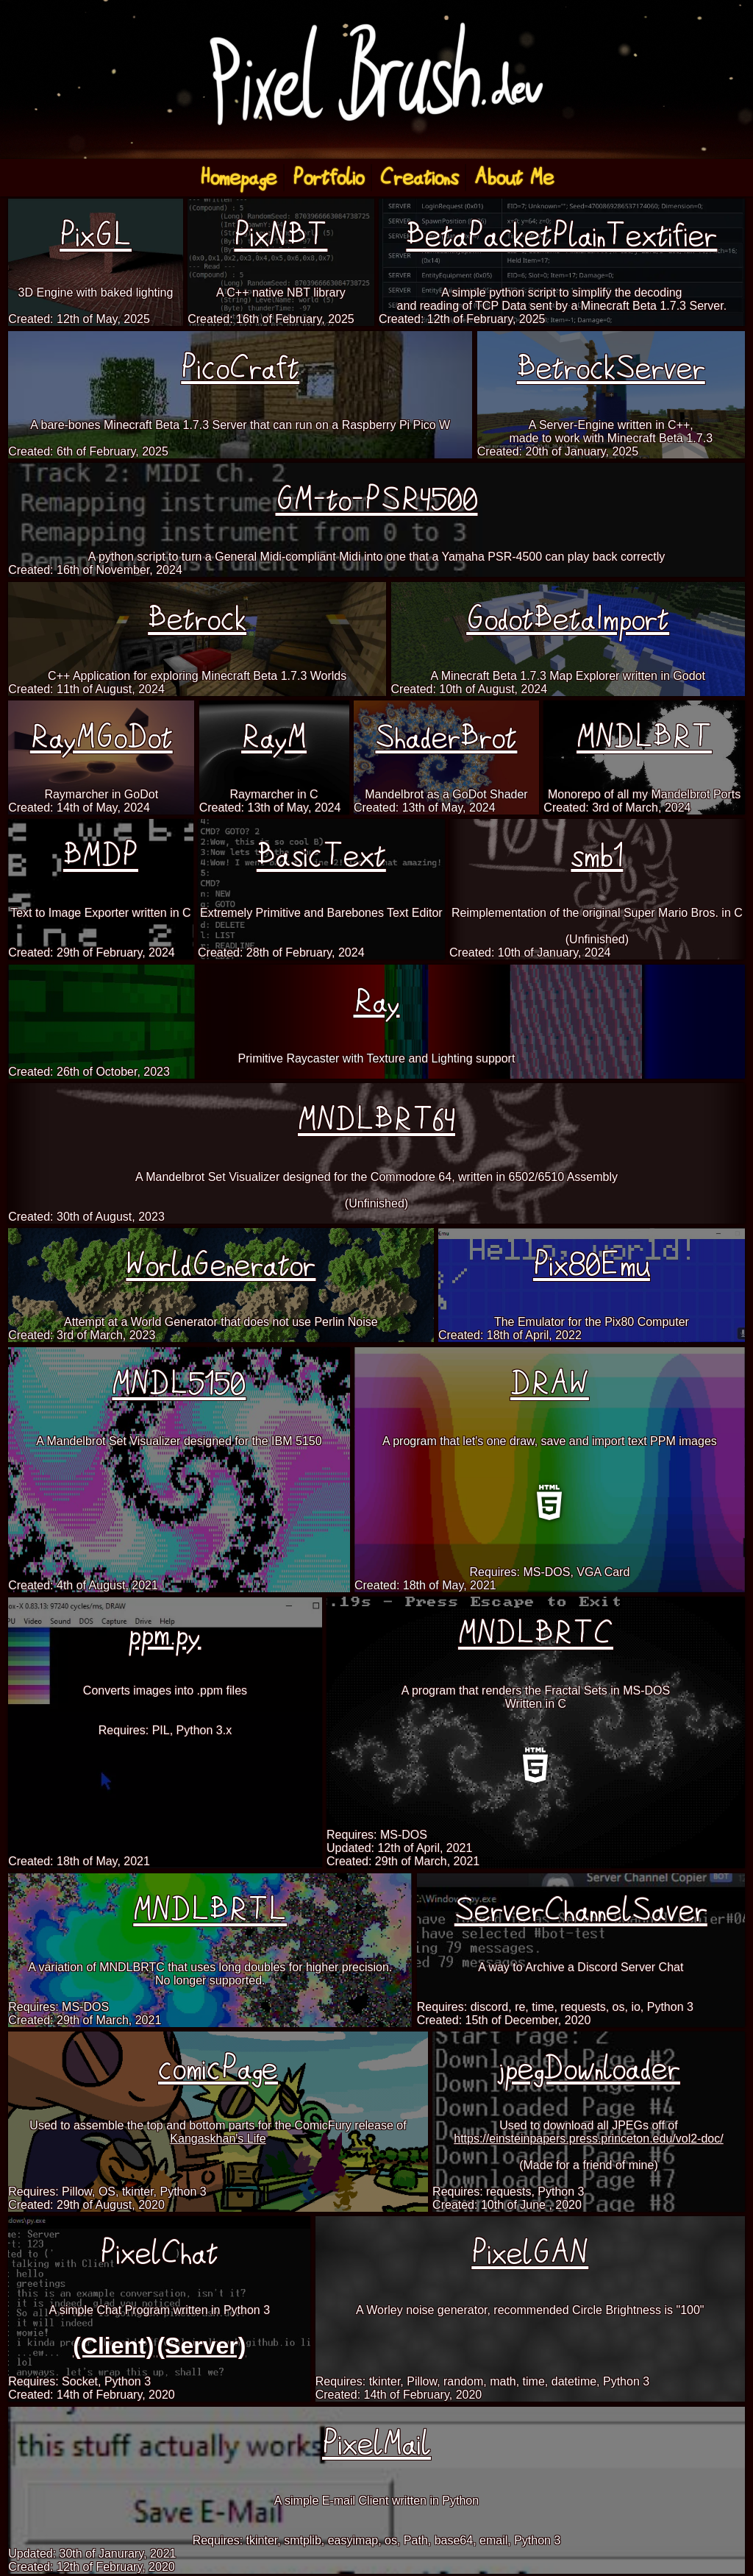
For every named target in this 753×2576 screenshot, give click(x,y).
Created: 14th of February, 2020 (91, 2394)
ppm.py (165, 1633)
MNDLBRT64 (376, 1120)
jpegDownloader (588, 2068)
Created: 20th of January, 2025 (557, 451)
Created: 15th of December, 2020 (504, 2020)
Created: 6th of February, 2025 (88, 451)
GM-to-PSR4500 (377, 499)
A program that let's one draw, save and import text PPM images (549, 1441)
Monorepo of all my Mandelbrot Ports (644, 794)
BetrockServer (611, 368)
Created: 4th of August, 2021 (83, 1585)
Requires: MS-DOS (376, 1834)
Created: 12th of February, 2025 (462, 319)
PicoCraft (240, 368)
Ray (377, 1001)
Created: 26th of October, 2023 (89, 1071)
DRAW (549, 1384)
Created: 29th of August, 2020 (86, 2205)
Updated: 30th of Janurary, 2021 (92, 2553)
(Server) (201, 2345)
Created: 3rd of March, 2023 (81, 1335)
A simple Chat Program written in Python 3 (159, 2310)
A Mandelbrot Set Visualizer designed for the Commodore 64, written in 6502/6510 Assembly (376, 1177)
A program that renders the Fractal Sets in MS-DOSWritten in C (536, 1697)
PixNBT (280, 235)
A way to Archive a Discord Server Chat (580, 1967)
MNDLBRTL (210, 1910)
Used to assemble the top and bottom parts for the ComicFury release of (217, 2125)
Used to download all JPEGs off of (588, 2125)
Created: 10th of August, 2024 (469, 689)
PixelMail (376, 2443)
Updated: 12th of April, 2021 (399, 1848)
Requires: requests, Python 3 (508, 2191)
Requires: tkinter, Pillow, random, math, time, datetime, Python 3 (482, 2381)
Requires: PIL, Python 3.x (165, 1730)
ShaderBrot (446, 737)
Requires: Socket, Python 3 (79, 2381)
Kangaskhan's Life (217, 2138)
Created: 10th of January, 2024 (529, 952)
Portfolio (328, 178)
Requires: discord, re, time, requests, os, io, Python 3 (555, 2007)
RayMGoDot (101, 737)
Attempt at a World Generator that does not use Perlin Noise (221, 1322)
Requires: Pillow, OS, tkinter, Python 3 (107, 2191)
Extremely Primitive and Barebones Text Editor (321, 912)
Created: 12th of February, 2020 (91, 2567)
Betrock (197, 619)
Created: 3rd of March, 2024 (616, 807)
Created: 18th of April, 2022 (510, 1335)
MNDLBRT (644, 737)
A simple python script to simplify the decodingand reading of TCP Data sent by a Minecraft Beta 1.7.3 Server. (562, 299)
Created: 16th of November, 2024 (95, 570)
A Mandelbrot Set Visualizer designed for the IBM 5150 (178, 1441)
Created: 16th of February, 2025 (271, 319)
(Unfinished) (597, 939)
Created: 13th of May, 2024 (270, 807)
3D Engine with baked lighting (96, 292)
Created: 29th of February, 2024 (91, 952)
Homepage (238, 178)
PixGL (96, 235)
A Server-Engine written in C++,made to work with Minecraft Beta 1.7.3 (611, 431)
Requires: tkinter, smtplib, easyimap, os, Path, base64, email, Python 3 (377, 2540)
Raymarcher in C (274, 794)
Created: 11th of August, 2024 (86, 689)
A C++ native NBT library (281, 292)
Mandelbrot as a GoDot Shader (446, 794)
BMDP (100, 856)
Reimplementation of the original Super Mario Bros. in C (597, 912)
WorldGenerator (220, 1265)
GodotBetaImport (567, 619)
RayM (274, 737)
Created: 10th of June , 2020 (507, 2205)
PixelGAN (529, 2253)
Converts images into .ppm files (165, 1690)
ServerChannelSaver (580, 1910)
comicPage (218, 2068)
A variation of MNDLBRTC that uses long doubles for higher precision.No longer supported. (210, 1974)
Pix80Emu (591, 1265)
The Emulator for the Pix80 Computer (591, 1322)
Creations (419, 178)
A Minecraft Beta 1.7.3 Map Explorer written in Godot (567, 676)
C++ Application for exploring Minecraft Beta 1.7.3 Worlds (197, 676)
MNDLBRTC (535, 1633)
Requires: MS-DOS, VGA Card (549, 1572)
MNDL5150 (179, 1384)
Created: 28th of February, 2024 (281, 952)
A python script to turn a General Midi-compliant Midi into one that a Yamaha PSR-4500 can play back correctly (376, 556)
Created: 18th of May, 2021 (425, 1585)
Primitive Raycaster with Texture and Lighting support (376, 1058)
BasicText (321, 856)
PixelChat (159, 2253)
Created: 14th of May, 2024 (79, 807)
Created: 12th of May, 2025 (79, 319)
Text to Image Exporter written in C (100, 912)
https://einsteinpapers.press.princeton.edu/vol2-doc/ (588, 2138)
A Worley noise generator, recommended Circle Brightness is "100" (530, 2310)
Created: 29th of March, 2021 (402, 1861)
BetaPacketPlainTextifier (561, 235)
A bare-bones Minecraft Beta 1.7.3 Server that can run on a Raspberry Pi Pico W (240, 425)
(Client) (113, 2345)
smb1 (597, 856)
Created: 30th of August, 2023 (86, 1216)
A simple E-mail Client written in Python (376, 2500)
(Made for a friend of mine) (588, 2165)
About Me (514, 178)
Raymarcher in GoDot (101, 794)
